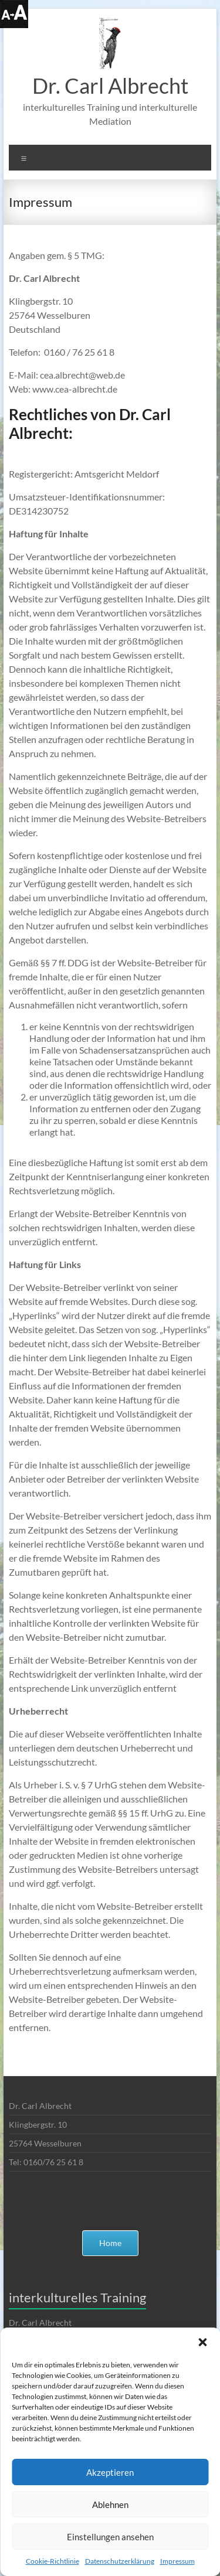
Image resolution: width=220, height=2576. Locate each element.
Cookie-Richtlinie (52, 2561)
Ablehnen (110, 2504)
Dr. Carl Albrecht (110, 85)
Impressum (177, 2561)
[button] (202, 2342)
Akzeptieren (110, 2472)
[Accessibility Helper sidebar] (14, 14)
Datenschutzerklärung (119, 2561)
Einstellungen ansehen (110, 2536)
